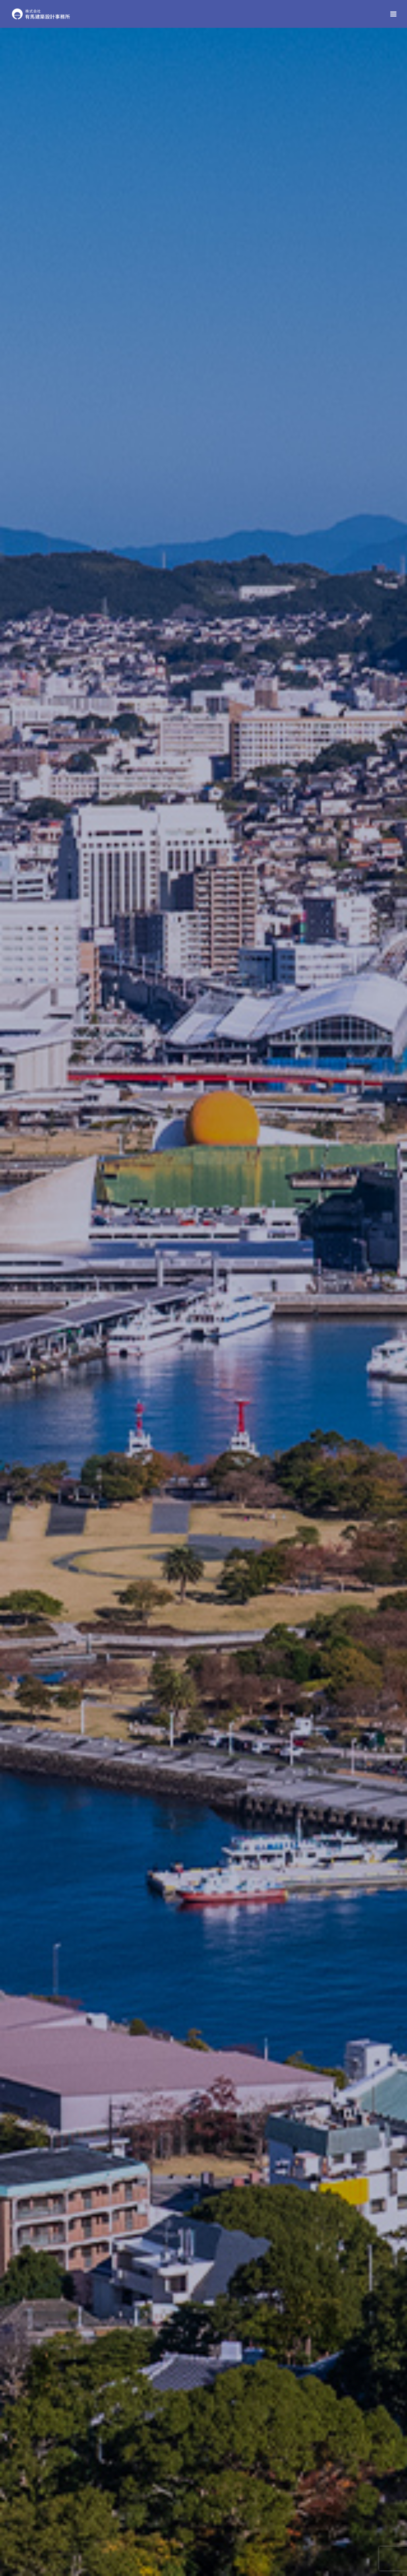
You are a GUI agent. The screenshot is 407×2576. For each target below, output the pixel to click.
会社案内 (74, 2539)
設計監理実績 (204, 1692)
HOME (39, 2539)
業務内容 (335, 864)
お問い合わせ (204, 2262)
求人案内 (246, 2539)
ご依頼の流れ (287, 1965)
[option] (203, 157)
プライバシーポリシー (348, 2539)
